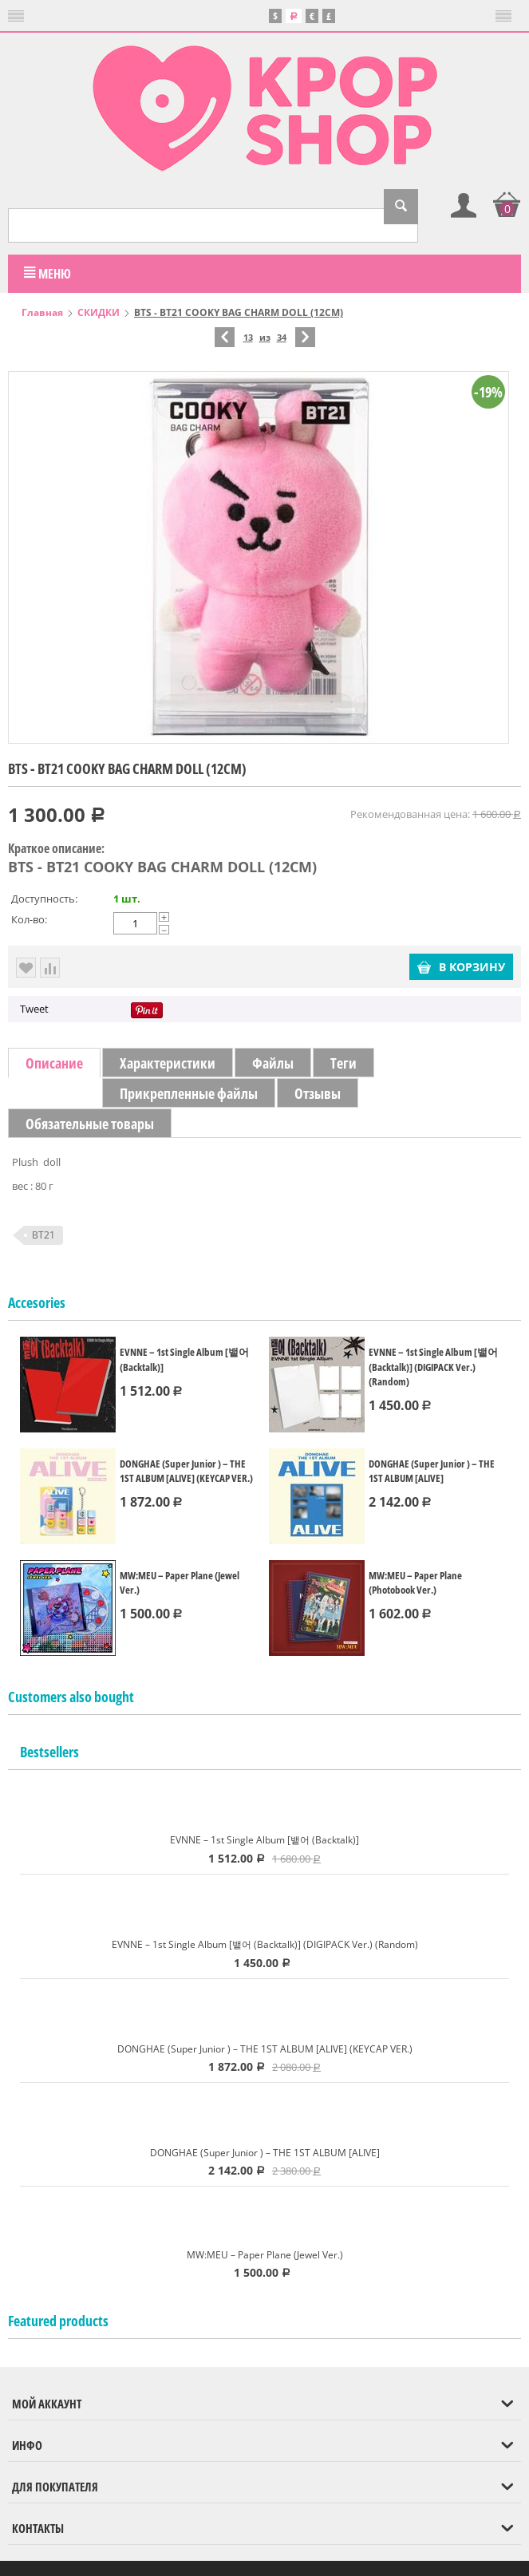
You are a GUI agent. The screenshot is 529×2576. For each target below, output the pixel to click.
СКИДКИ (98, 311)
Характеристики (167, 1061)
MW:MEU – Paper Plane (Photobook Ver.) (415, 1581)
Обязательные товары (90, 1122)
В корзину (461, 965)
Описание (54, 1061)
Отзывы (317, 1091)
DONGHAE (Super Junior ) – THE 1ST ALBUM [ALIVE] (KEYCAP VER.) (186, 1469)
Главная (42, 311)
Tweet (34, 1007)
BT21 (43, 1233)
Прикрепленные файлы (189, 1091)
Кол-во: (29, 918)
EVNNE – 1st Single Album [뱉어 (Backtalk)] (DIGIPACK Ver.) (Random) (433, 1365)
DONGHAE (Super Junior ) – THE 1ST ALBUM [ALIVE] (432, 1469)
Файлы (273, 1061)
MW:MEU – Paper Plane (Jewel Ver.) (179, 1581)
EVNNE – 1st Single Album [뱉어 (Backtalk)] (184, 1358)
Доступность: (44, 897)
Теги (343, 1061)
